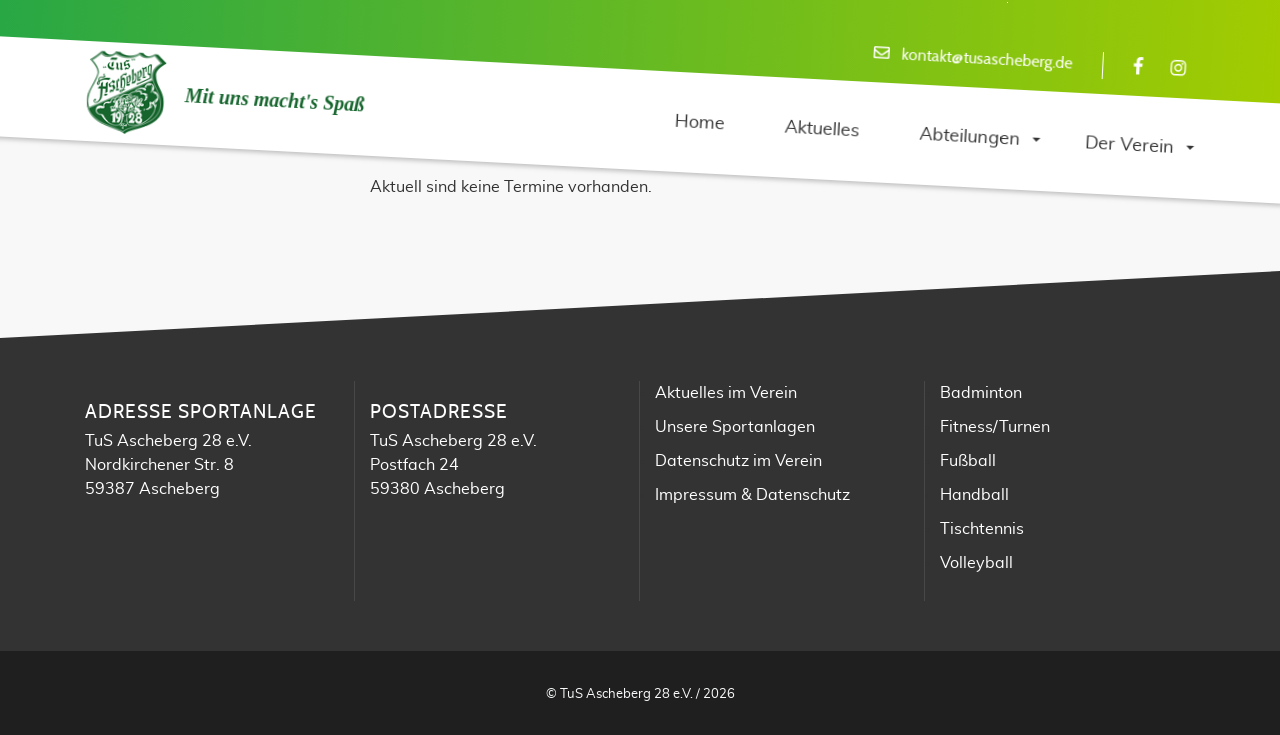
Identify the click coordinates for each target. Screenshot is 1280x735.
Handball (974, 495)
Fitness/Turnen (995, 427)
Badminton (981, 393)
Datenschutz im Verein (738, 461)
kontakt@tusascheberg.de (987, 59)
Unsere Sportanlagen (735, 427)
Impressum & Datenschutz (752, 495)
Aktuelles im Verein (726, 393)
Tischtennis (982, 529)
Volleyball (976, 563)
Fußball (968, 461)
